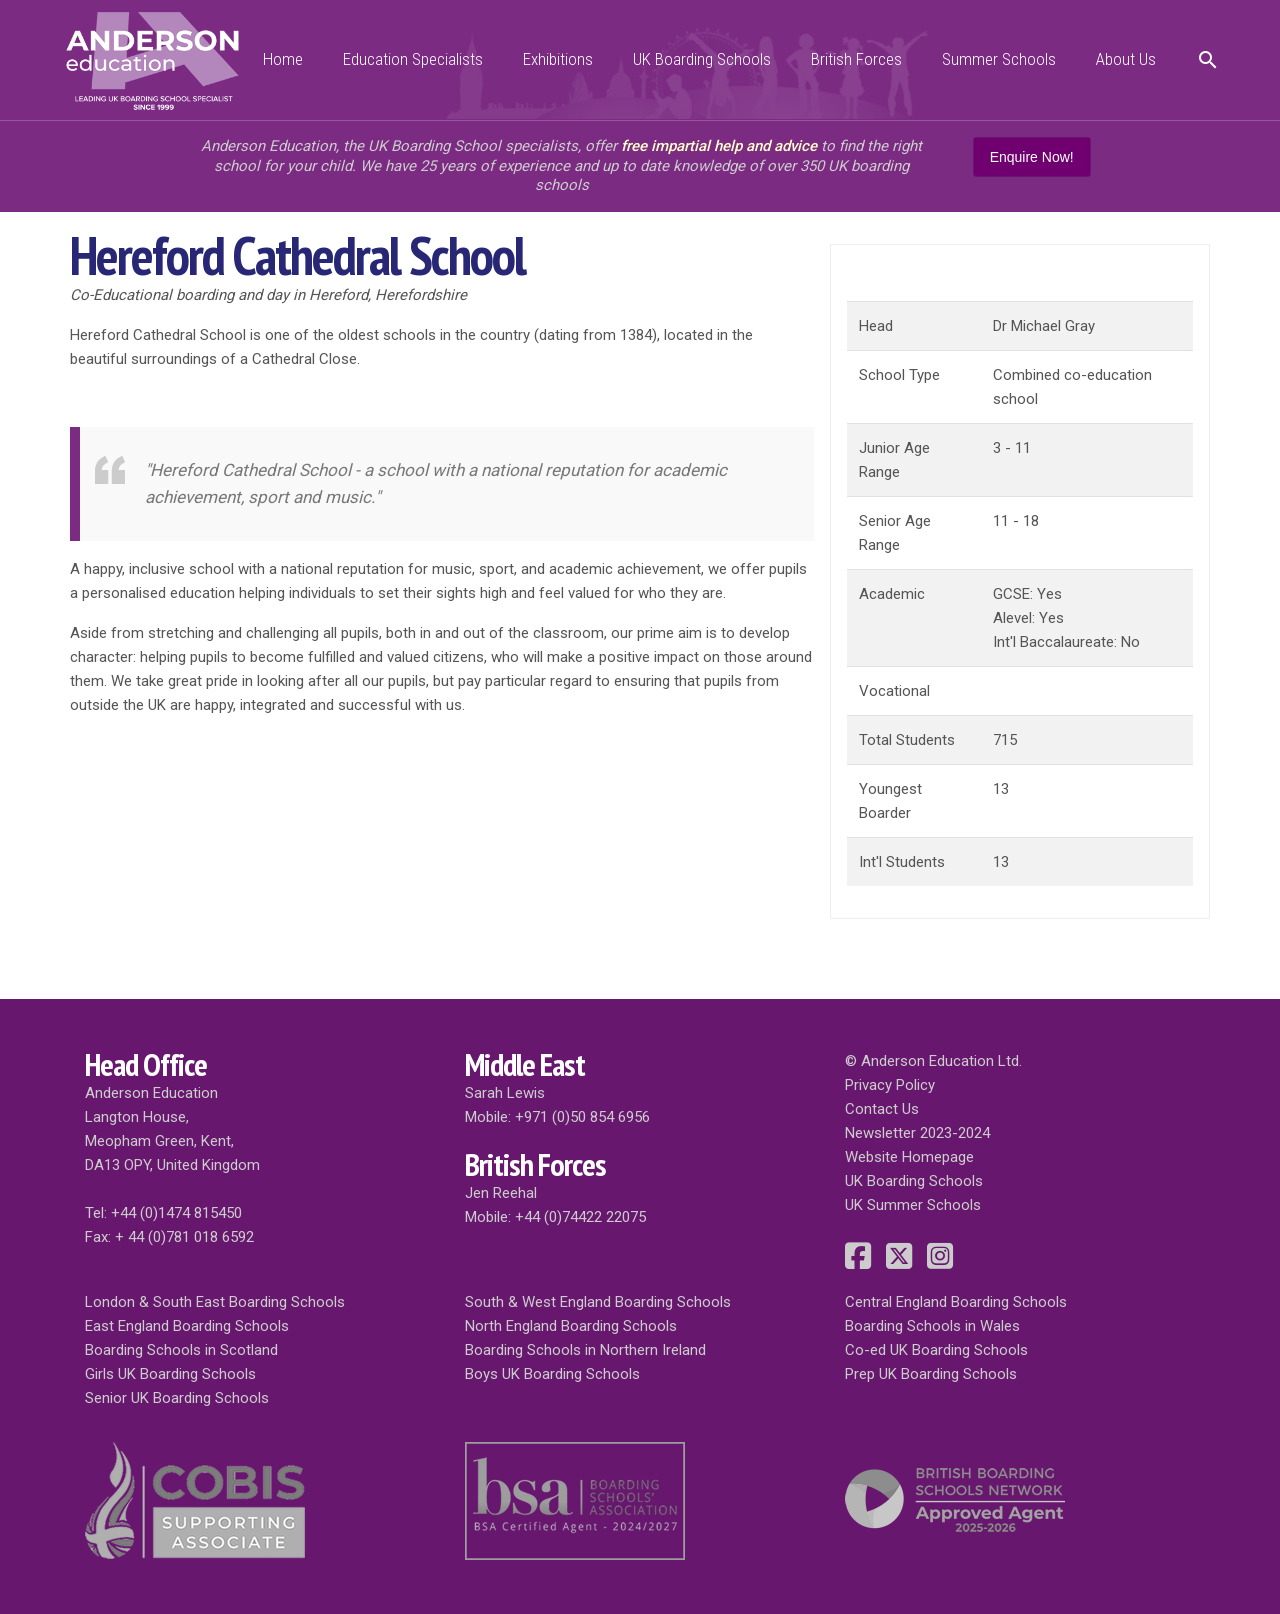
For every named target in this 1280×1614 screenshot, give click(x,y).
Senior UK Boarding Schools (177, 1398)
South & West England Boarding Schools (598, 1302)
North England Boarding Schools (571, 1326)
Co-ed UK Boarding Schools (936, 1350)
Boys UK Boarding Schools (552, 1374)
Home (283, 59)
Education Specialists (413, 59)
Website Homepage (909, 1157)
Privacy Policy (890, 1085)
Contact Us (882, 1109)
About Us (1126, 59)
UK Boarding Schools (702, 59)
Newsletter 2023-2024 (917, 1133)
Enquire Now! (1032, 157)
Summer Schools (999, 59)
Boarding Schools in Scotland (181, 1350)
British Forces (856, 59)
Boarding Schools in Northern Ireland (585, 1350)
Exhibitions (558, 59)
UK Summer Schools (913, 1205)
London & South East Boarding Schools (215, 1302)
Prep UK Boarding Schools (931, 1374)
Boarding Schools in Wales (932, 1326)
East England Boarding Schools (187, 1326)
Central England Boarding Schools (956, 1302)
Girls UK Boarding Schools (170, 1374)
